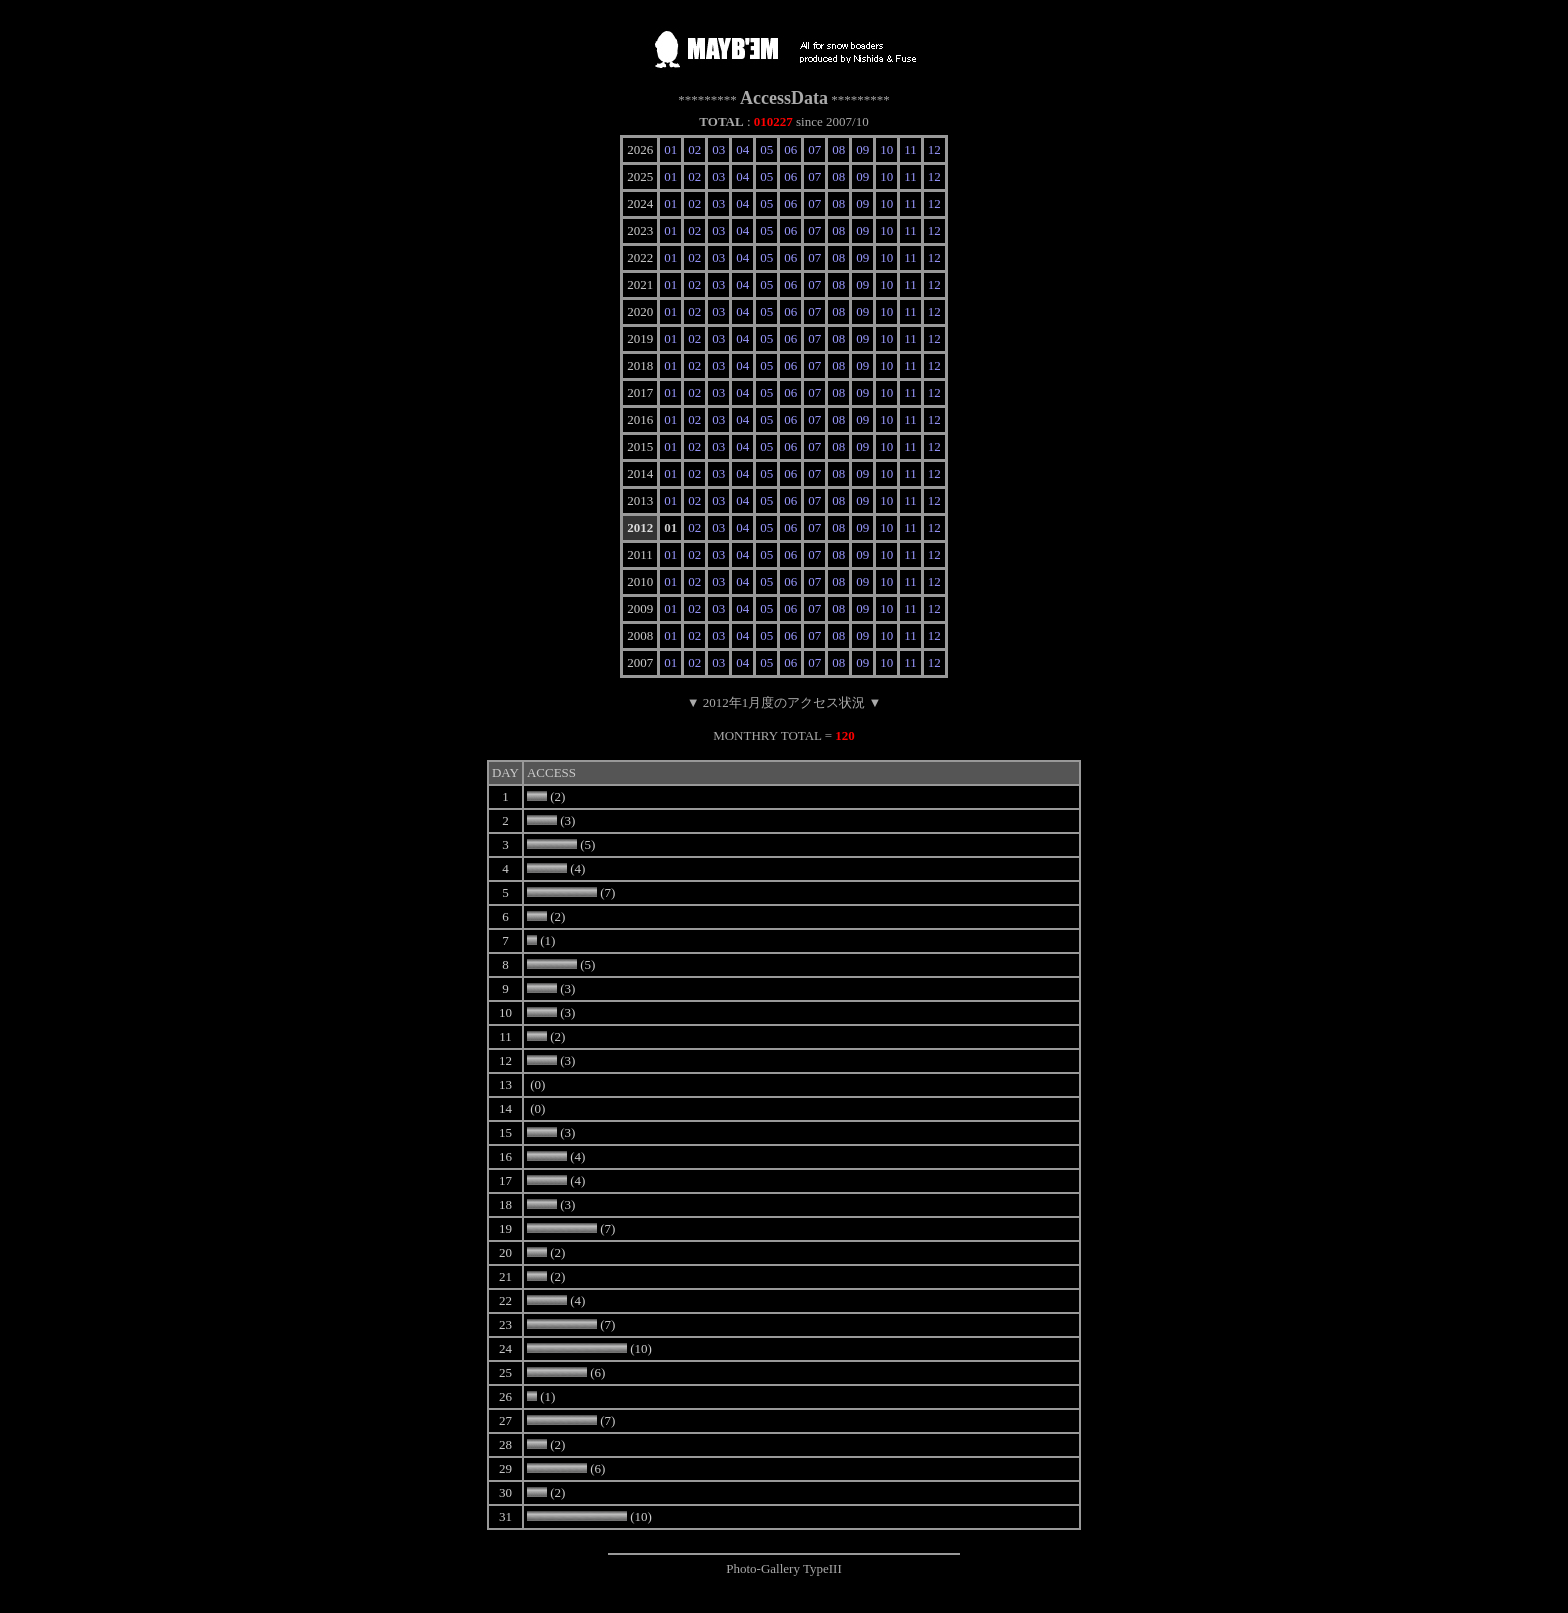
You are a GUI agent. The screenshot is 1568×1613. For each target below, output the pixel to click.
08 (838, 149)
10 (886, 149)
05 (766, 149)
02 (694, 149)
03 (718, 149)
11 (910, 149)
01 (670, 149)
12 (934, 149)
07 (814, 149)
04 (742, 149)
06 (790, 149)
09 (862, 149)
